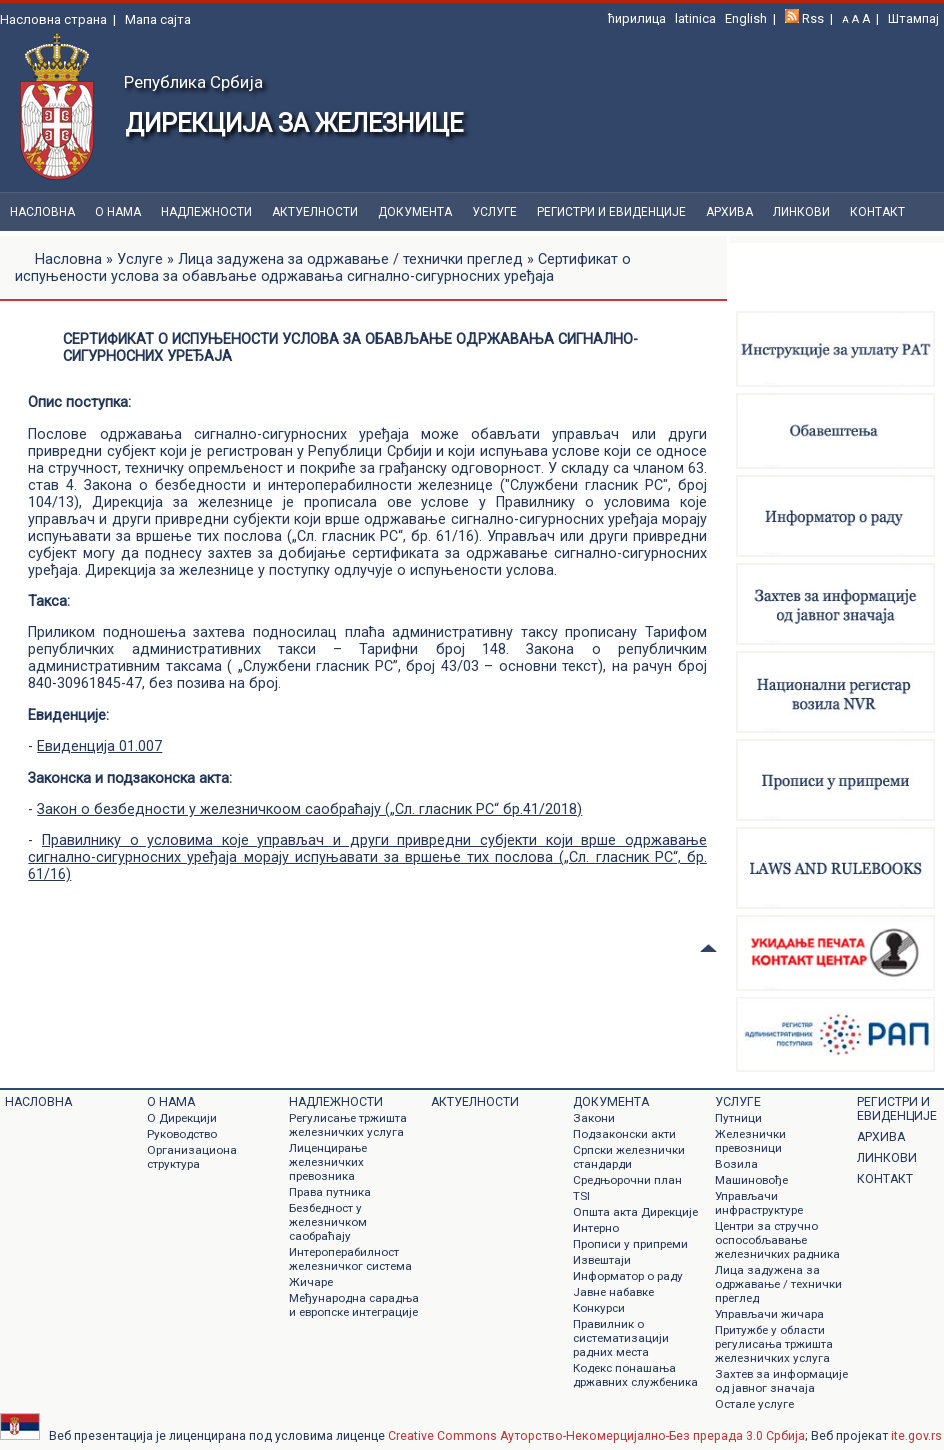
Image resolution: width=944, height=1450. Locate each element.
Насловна (42, 212)
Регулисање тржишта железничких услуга (348, 1125)
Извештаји (602, 1260)
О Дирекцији (182, 1118)
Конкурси (599, 1308)
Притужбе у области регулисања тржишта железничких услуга (774, 1344)
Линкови (801, 212)
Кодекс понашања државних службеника (635, 1375)
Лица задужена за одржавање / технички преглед (350, 259)
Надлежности (206, 212)
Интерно (596, 1228)
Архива (729, 212)
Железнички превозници (750, 1141)
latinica (695, 18)
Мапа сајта (158, 19)
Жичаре (311, 1282)
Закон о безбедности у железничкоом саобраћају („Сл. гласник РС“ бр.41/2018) (309, 809)
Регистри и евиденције (611, 212)
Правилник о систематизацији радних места (621, 1338)
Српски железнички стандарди (629, 1157)
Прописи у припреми (630, 1244)
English (746, 18)
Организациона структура (192, 1157)
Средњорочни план (627, 1180)
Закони (594, 1118)
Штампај (913, 18)
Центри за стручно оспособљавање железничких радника (777, 1240)
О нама (118, 212)
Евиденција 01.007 (99, 746)
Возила (736, 1164)
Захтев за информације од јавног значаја (781, 1381)
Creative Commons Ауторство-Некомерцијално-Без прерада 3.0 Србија (596, 1436)
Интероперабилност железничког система (350, 1259)
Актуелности (315, 212)
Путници (738, 1118)
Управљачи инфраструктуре (759, 1203)
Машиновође (751, 1180)
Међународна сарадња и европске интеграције (354, 1305)
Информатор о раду (628, 1276)
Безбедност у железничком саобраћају (328, 1222)
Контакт (877, 212)
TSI (581, 1196)
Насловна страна (53, 19)
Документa (415, 212)
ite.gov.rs (916, 1436)
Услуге (494, 212)
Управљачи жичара (769, 1314)
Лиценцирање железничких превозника (328, 1162)
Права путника (330, 1192)
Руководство (182, 1134)
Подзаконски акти (624, 1134)
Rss (813, 18)
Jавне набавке (613, 1292)
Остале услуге (754, 1404)
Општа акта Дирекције (635, 1212)
